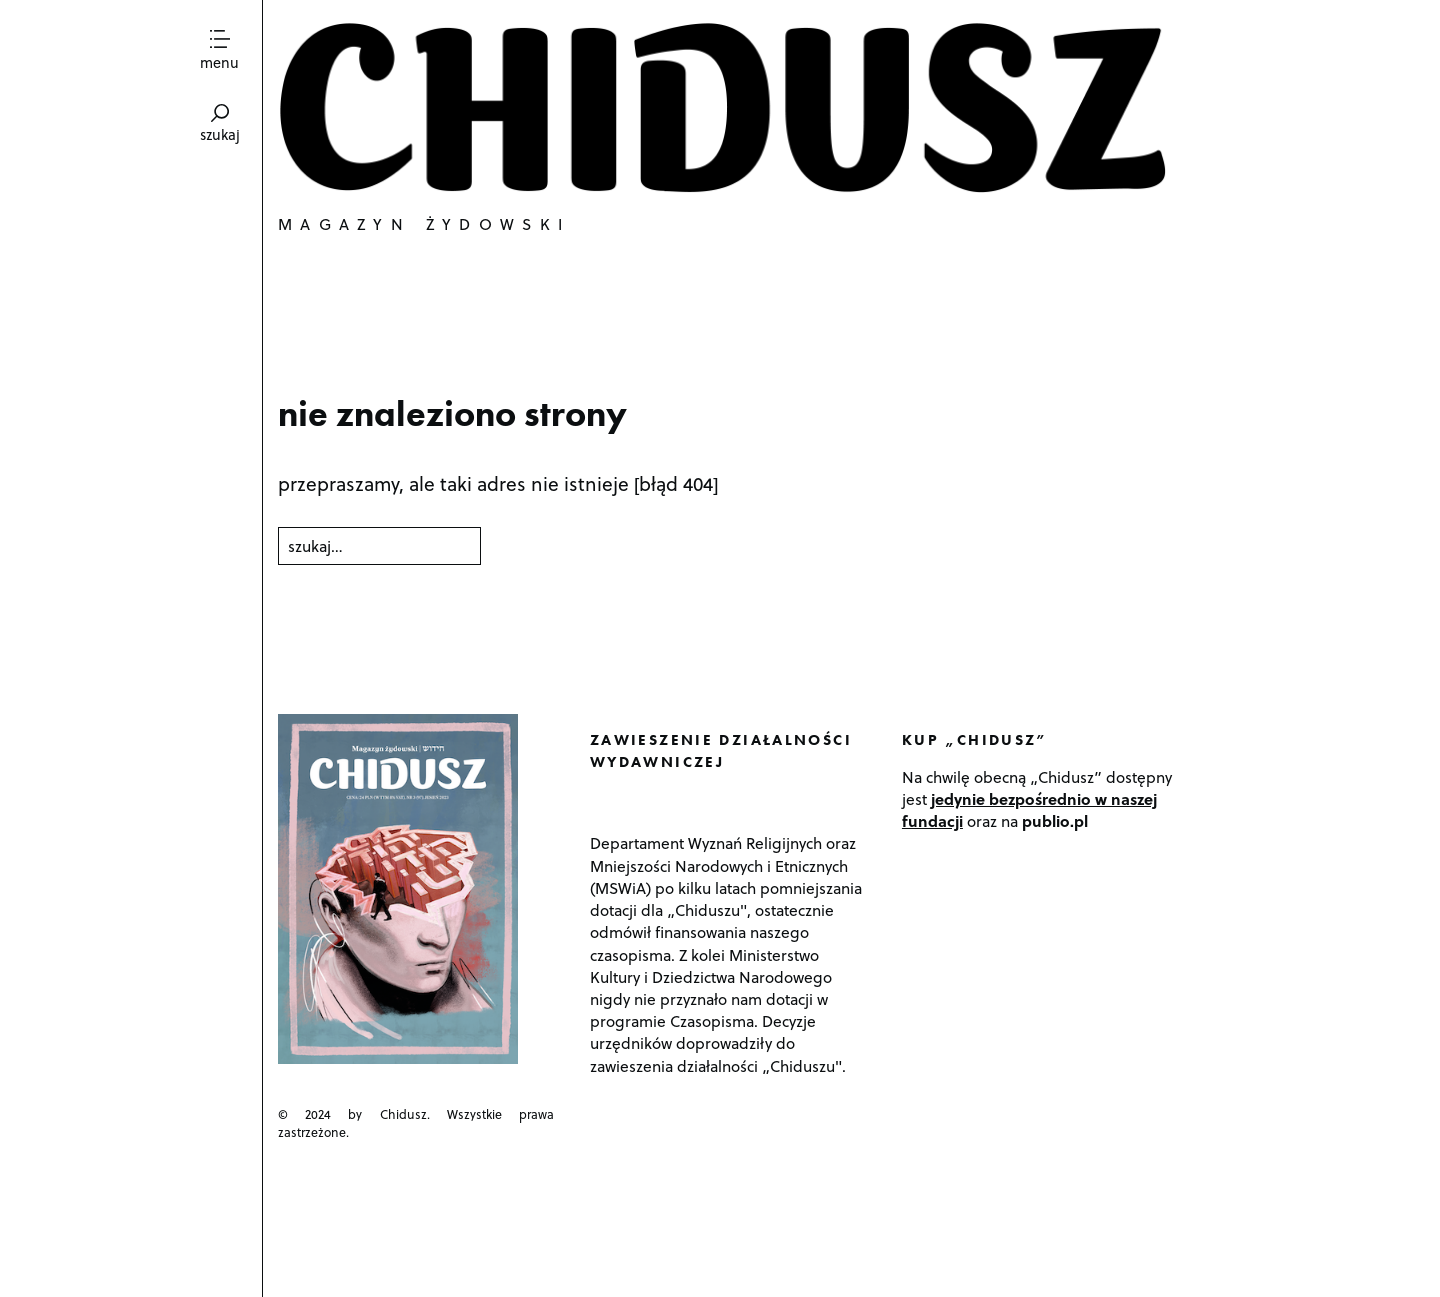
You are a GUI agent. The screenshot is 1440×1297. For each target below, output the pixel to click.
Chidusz (728, 107)
